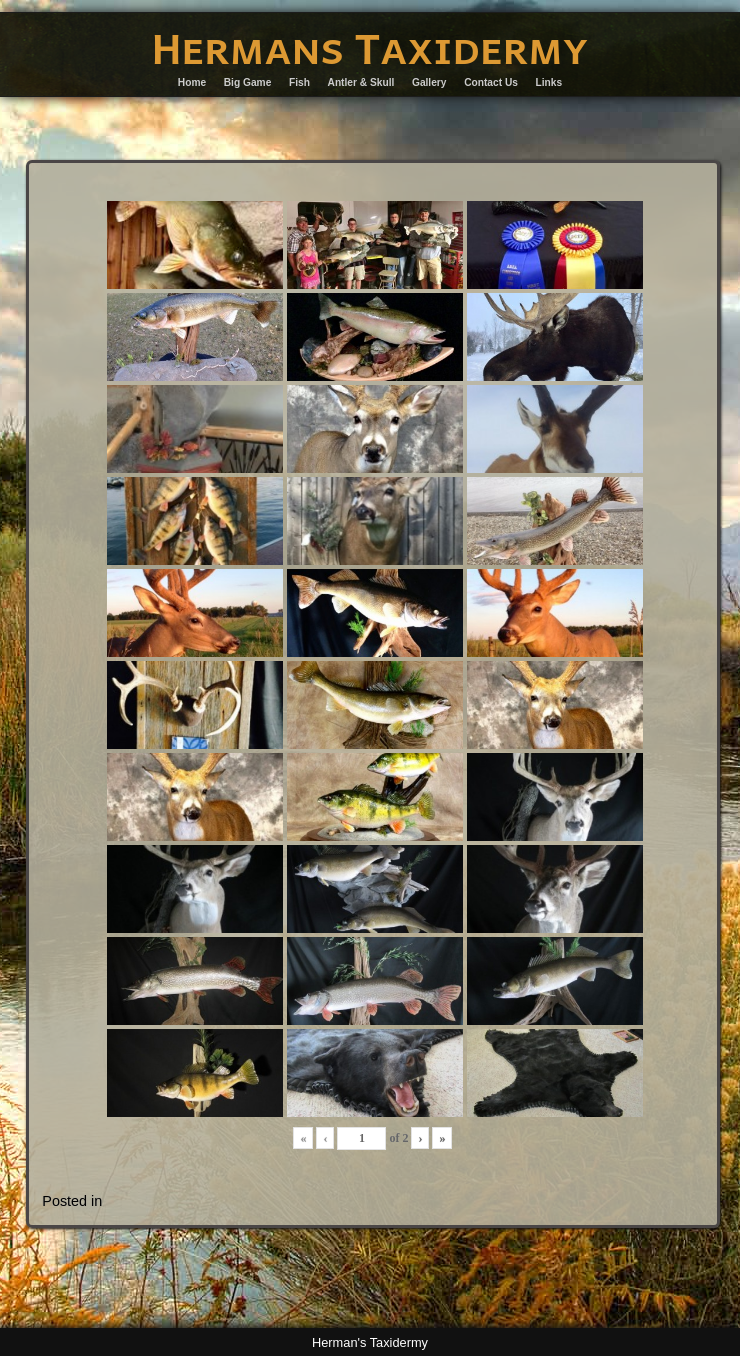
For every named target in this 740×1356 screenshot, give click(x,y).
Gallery (429, 82)
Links (549, 82)
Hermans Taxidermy (370, 47)
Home (192, 82)
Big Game (248, 82)
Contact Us (491, 82)
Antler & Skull (361, 82)
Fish (299, 82)
